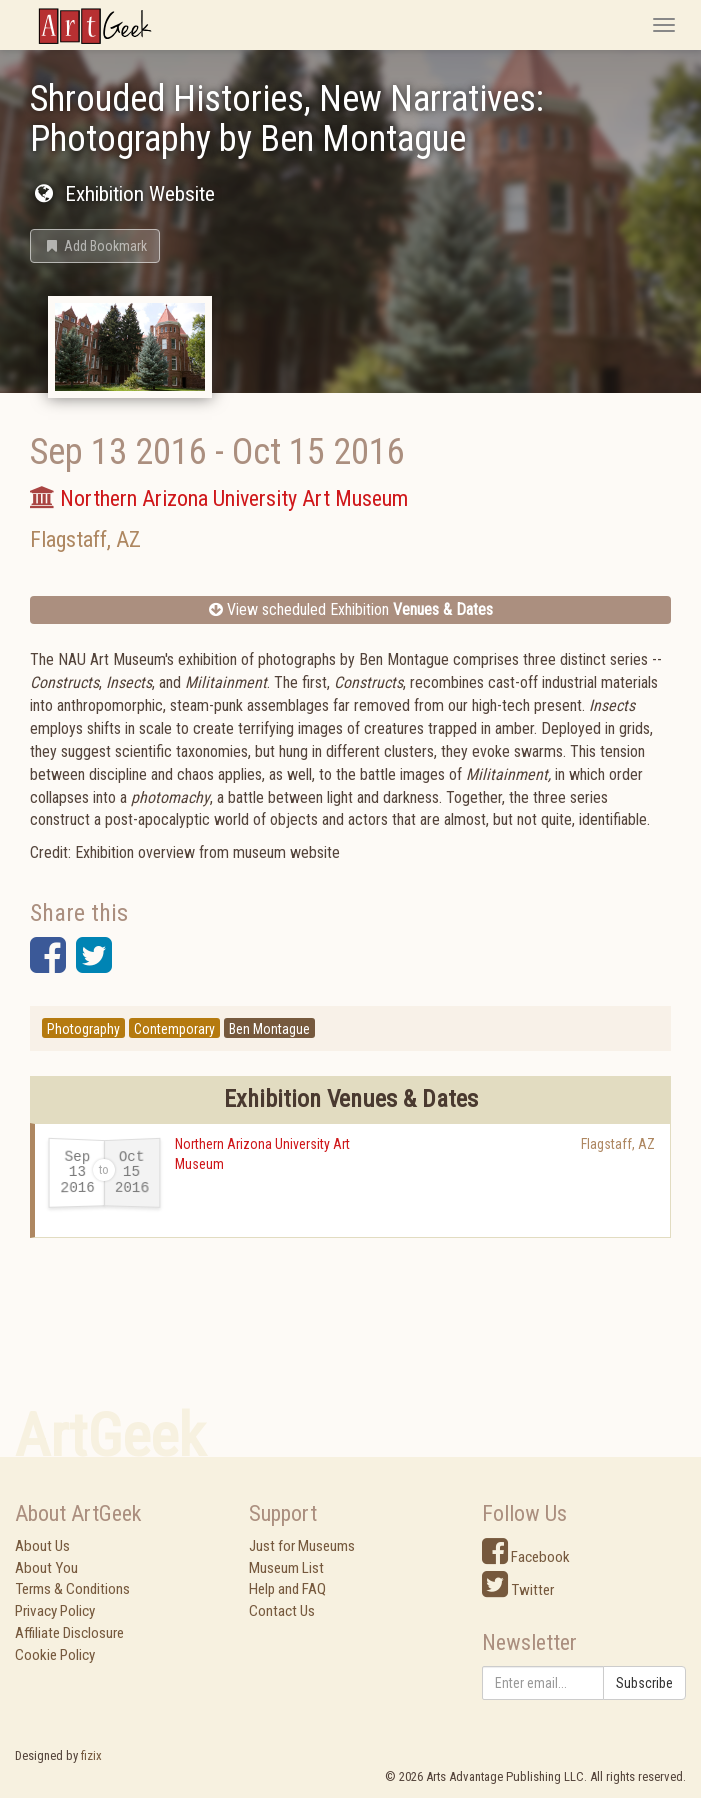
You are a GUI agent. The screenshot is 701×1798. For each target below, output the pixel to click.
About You (46, 1568)
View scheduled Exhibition (351, 609)
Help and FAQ (287, 1589)
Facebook (526, 1557)
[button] (95, 246)
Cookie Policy (55, 1655)
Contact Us (282, 1611)
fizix (91, 1755)
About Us (42, 1546)
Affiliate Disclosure (69, 1633)
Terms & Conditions (72, 1589)
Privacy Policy (55, 1611)
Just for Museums (302, 1546)
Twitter (518, 1590)
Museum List (286, 1568)
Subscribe (644, 1683)
